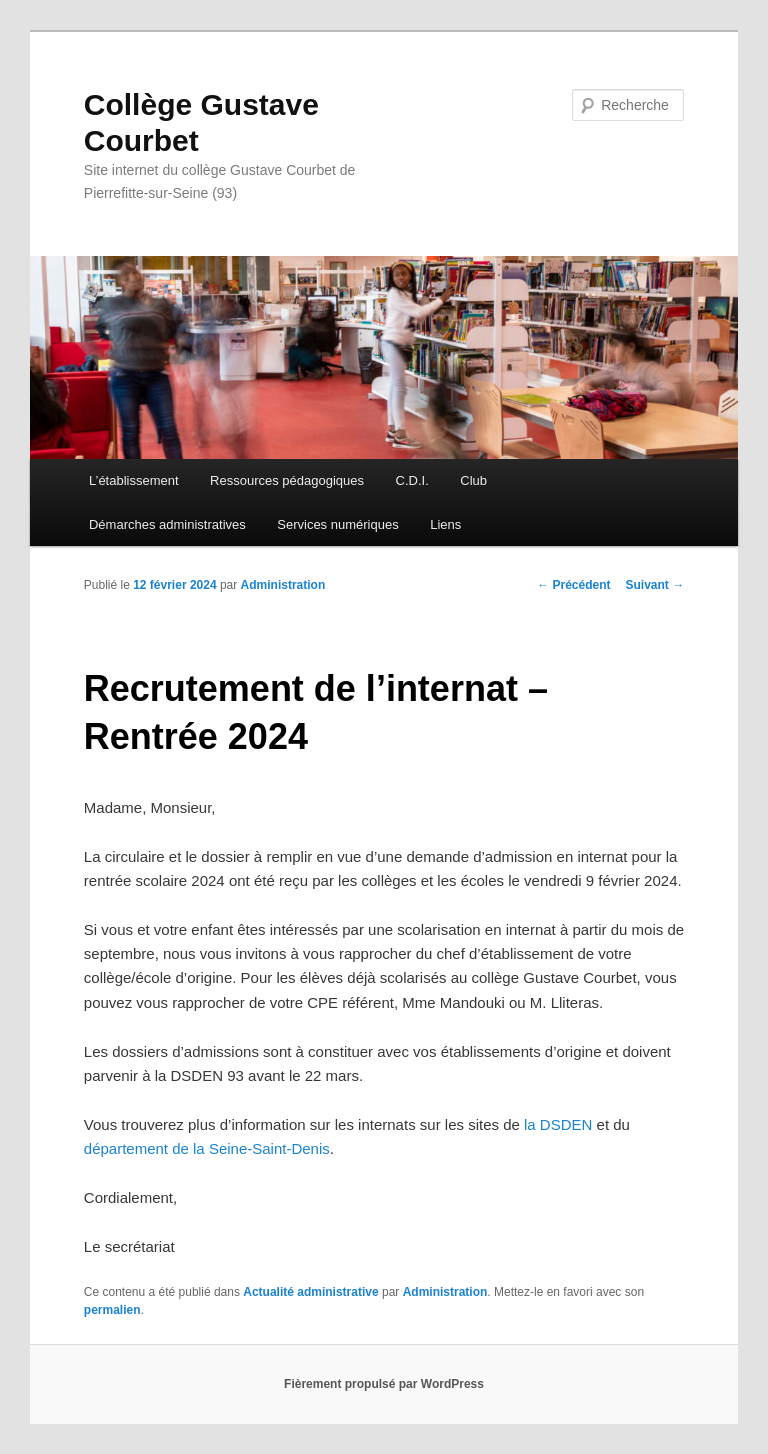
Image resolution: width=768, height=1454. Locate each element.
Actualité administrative (310, 1292)
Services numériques (337, 524)
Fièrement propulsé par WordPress (384, 1384)
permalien (112, 1310)
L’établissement (134, 480)
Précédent (573, 585)
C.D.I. (412, 480)
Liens (445, 524)
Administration (283, 585)
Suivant (655, 585)
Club (473, 480)
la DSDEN (558, 1124)
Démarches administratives (167, 524)
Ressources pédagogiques (287, 480)
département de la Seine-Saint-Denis (207, 1148)
